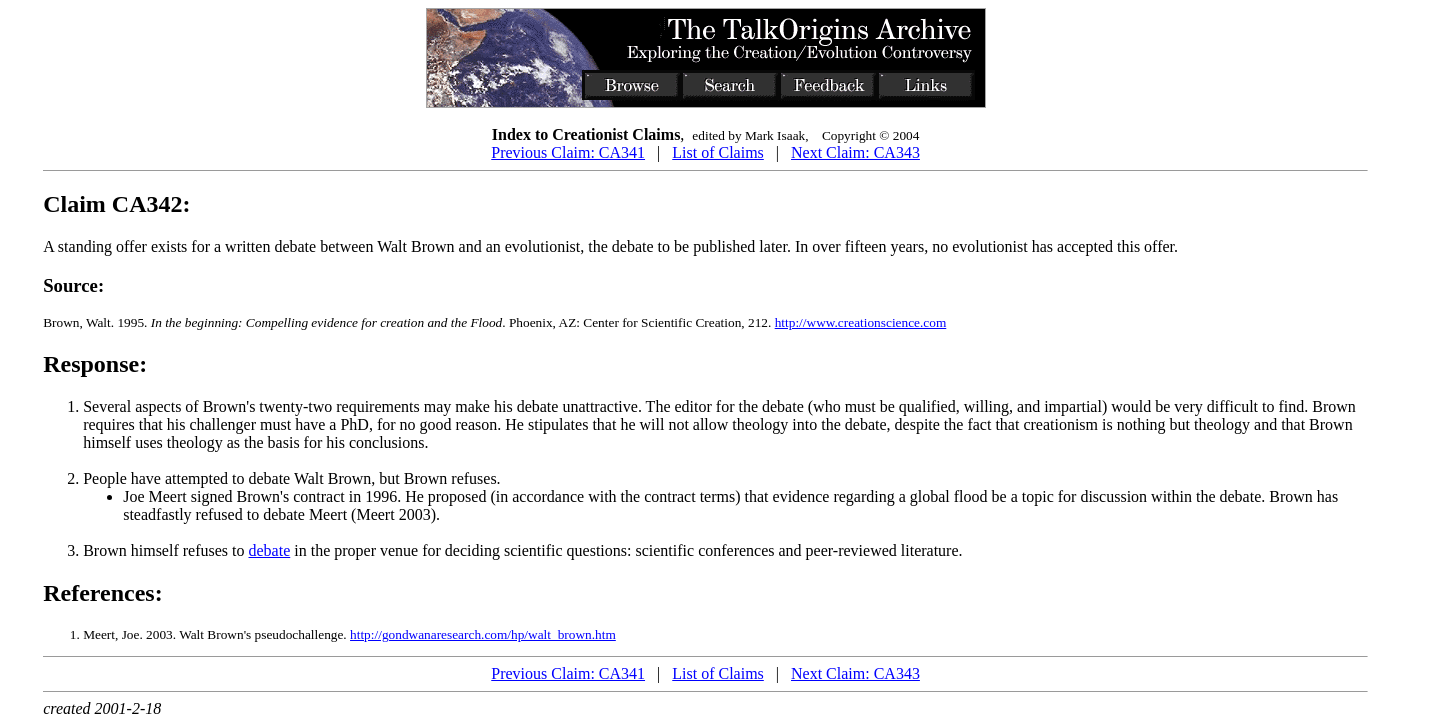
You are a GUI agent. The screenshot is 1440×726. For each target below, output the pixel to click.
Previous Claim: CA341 (568, 152)
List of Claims (718, 152)
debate (270, 550)
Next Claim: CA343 (855, 152)
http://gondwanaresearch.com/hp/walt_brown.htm (483, 634)
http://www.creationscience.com (861, 322)
